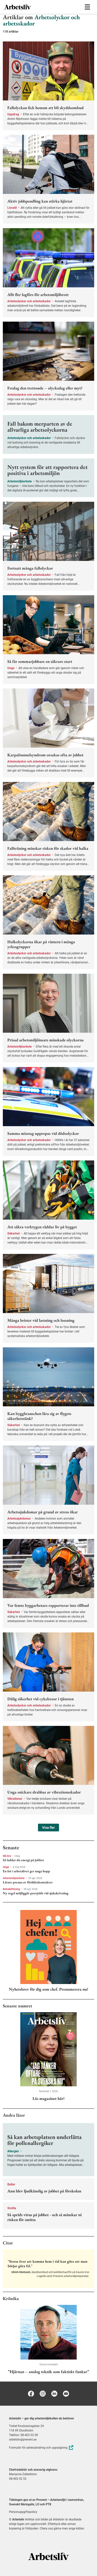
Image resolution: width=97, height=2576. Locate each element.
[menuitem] (26, 7)
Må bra (7, 1855)
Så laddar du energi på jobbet (23, 1860)
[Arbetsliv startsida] (48, 2556)
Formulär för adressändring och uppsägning (41, 2447)
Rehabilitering (11, 1889)
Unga (6, 1867)
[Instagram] (43, 2394)
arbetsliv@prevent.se (22, 2439)
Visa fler (48, 1828)
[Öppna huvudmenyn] (87, 7)
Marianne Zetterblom (23, 2474)
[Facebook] (31, 2394)
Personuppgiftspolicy (23, 2512)
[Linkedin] (54, 2394)
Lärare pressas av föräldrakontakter (28, 1882)
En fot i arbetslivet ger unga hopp (26, 1871)
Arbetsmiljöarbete (14, 1878)
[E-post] (66, 2394)
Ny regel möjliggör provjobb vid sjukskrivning (35, 1893)
